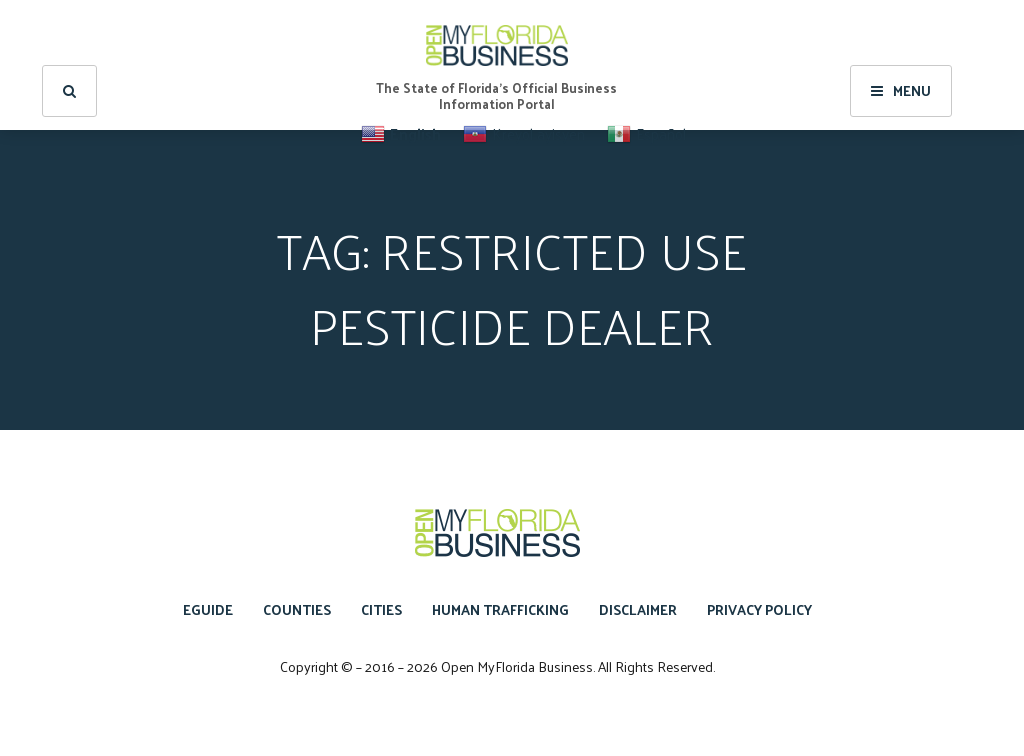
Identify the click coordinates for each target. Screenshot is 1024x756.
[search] (69, 66)
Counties (297, 609)
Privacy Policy (759, 609)
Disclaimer (638, 609)
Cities (381, 609)
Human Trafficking (500, 609)
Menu (901, 65)
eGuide (208, 609)
